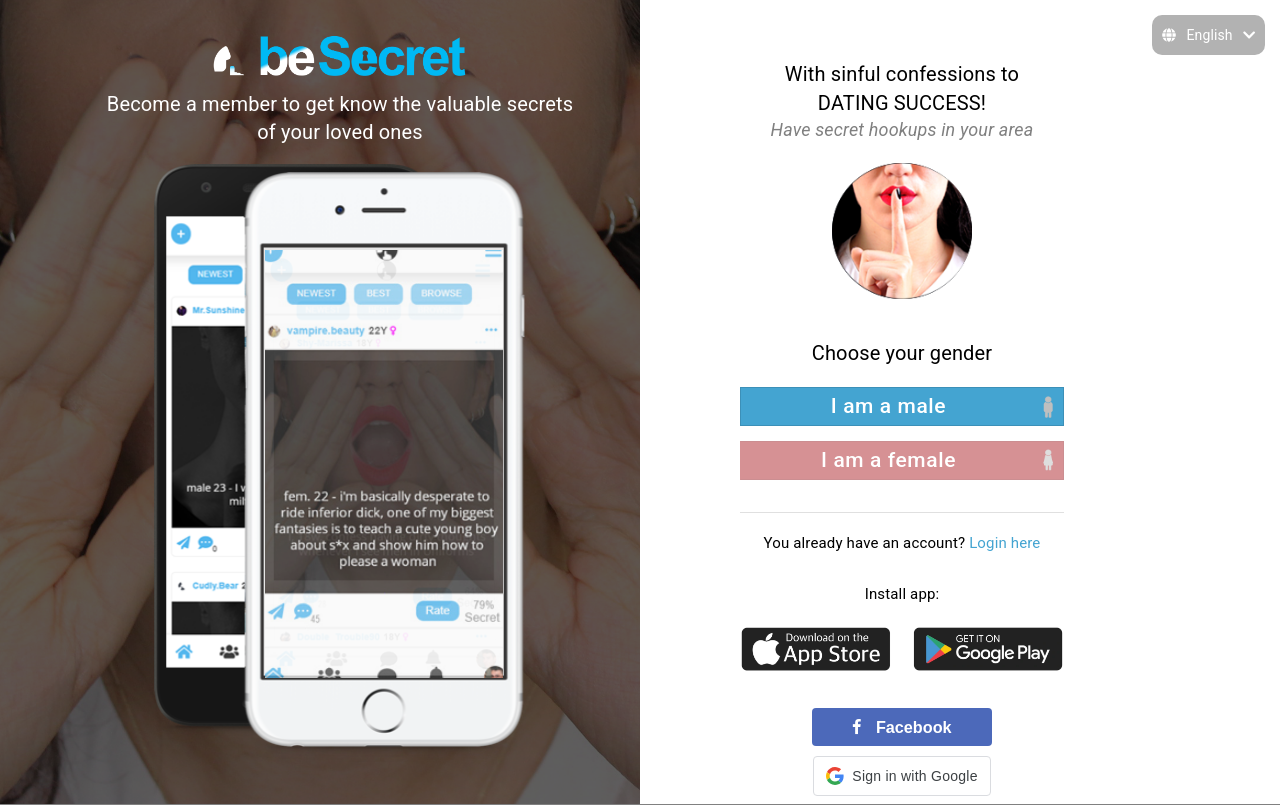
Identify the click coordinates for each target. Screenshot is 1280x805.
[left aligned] (902, 406)
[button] (901, 776)
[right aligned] (902, 460)
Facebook (901, 727)
